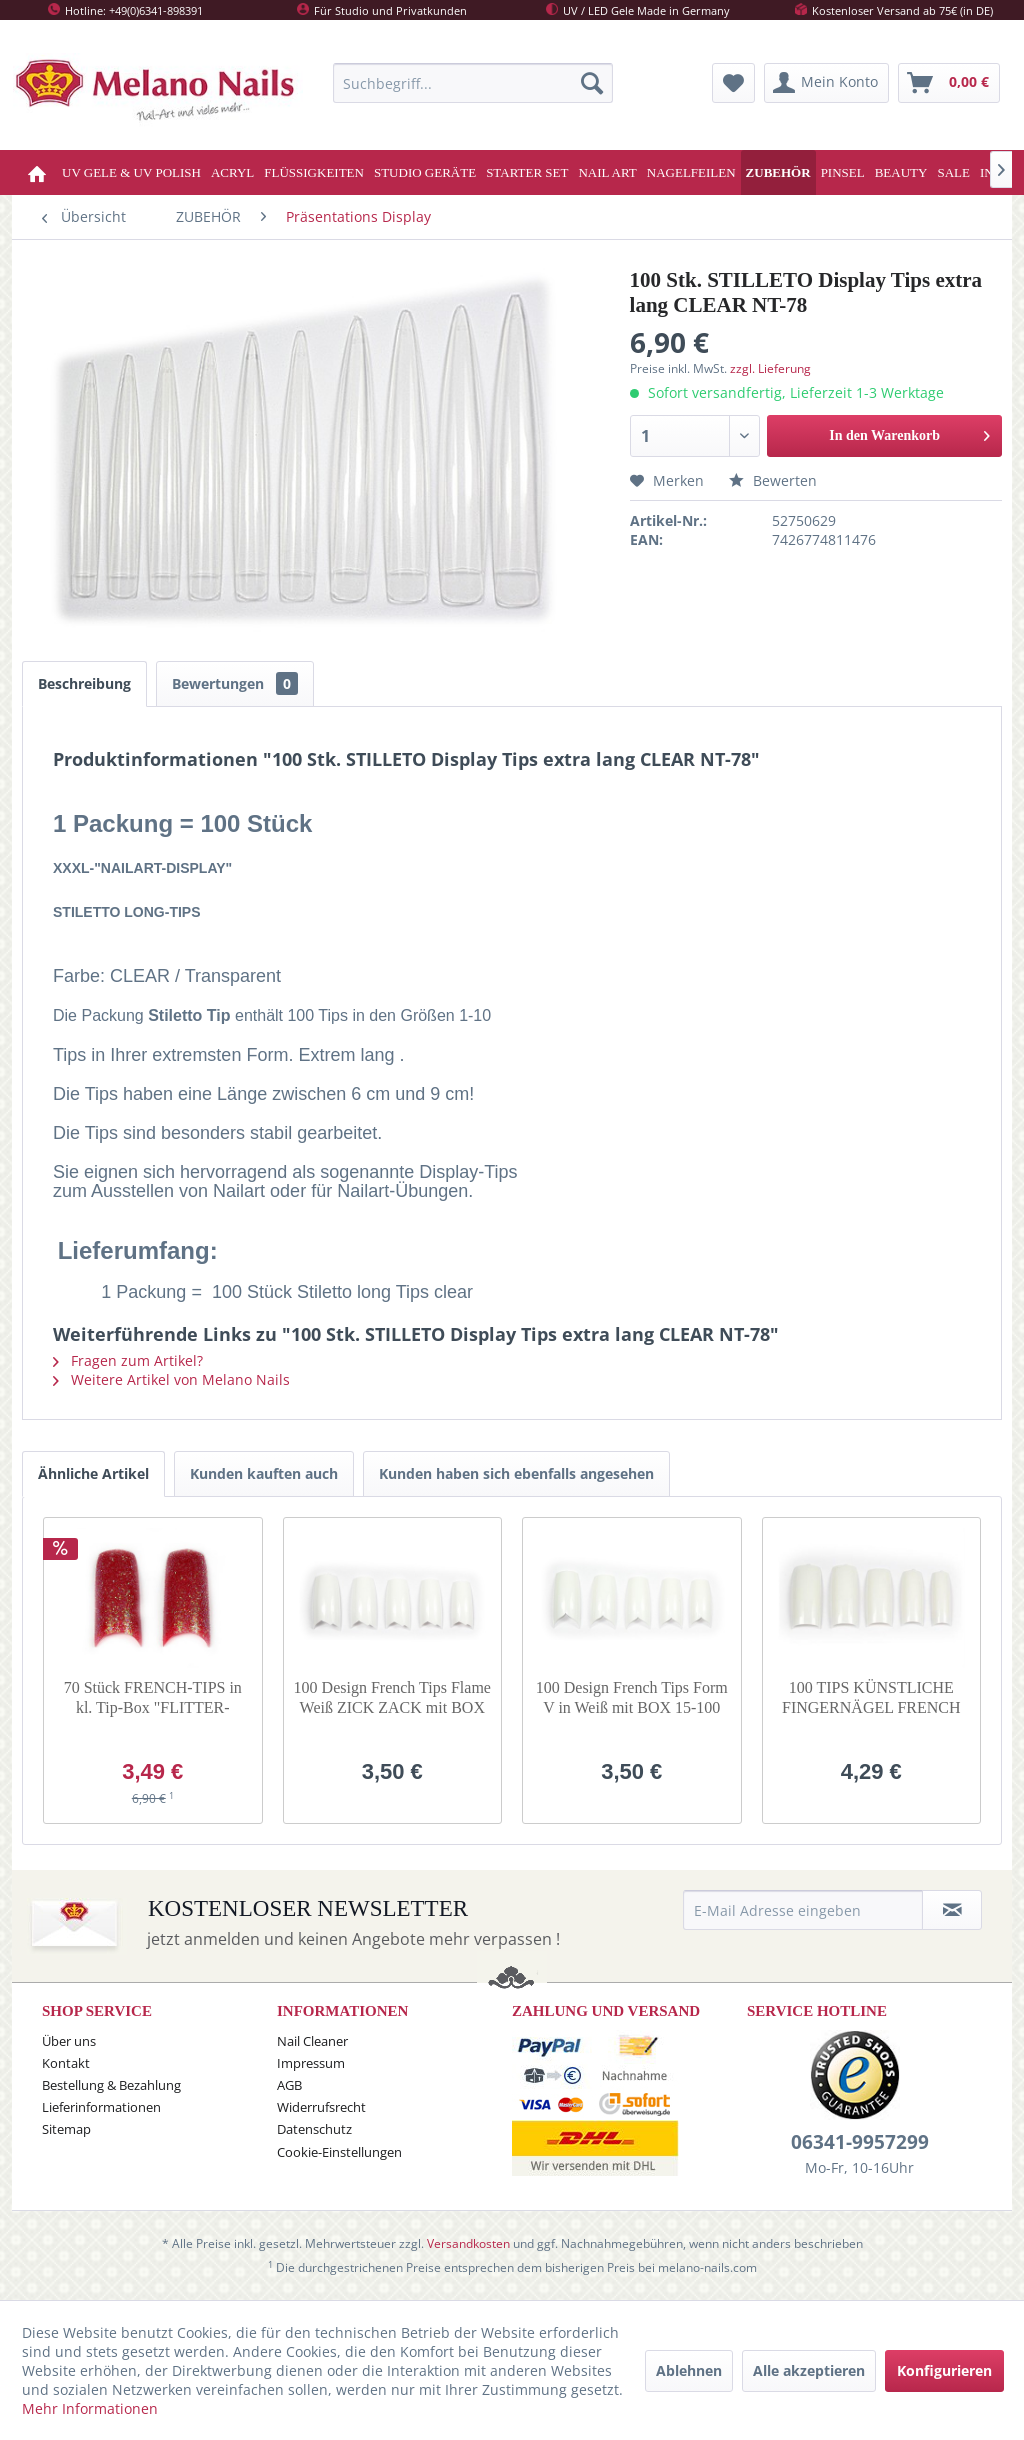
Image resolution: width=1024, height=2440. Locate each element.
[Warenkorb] (949, 83)
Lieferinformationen (101, 2107)
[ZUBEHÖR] (778, 172)
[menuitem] (473, 83)
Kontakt (66, 2063)
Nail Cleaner (312, 2041)
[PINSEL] (843, 172)
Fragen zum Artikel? (128, 1360)
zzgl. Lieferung (770, 368)
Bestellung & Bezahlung (111, 2085)
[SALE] (953, 172)
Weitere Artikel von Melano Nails (171, 1379)
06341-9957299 (860, 2142)
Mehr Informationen (90, 2408)
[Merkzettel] (733, 83)
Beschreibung (84, 683)
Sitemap (66, 2129)
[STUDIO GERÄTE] (425, 172)
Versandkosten (468, 2243)
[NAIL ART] (607, 172)
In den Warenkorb (909, 431)
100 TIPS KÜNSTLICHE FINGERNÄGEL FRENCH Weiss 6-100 (871, 1698)
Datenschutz (314, 2129)
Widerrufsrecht (321, 2107)
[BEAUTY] (901, 172)
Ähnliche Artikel (93, 1473)
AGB (289, 2085)
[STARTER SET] (527, 172)
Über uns (69, 2041)
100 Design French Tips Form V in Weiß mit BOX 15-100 (632, 1697)
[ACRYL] (232, 172)
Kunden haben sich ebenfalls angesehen (516, 1473)
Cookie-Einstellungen (339, 2152)
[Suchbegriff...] (473, 83)
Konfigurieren (944, 2370)
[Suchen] (592, 83)
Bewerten (773, 480)
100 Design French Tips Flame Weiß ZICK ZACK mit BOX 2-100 (392, 1698)
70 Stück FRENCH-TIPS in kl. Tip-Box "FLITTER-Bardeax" (153, 1698)
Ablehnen (689, 2370)
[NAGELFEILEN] (691, 172)
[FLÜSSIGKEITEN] (314, 172)
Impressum (311, 2063)
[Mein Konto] (826, 83)
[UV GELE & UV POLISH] (131, 172)
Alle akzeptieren (809, 2370)
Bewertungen (235, 683)
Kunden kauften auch (264, 1473)
